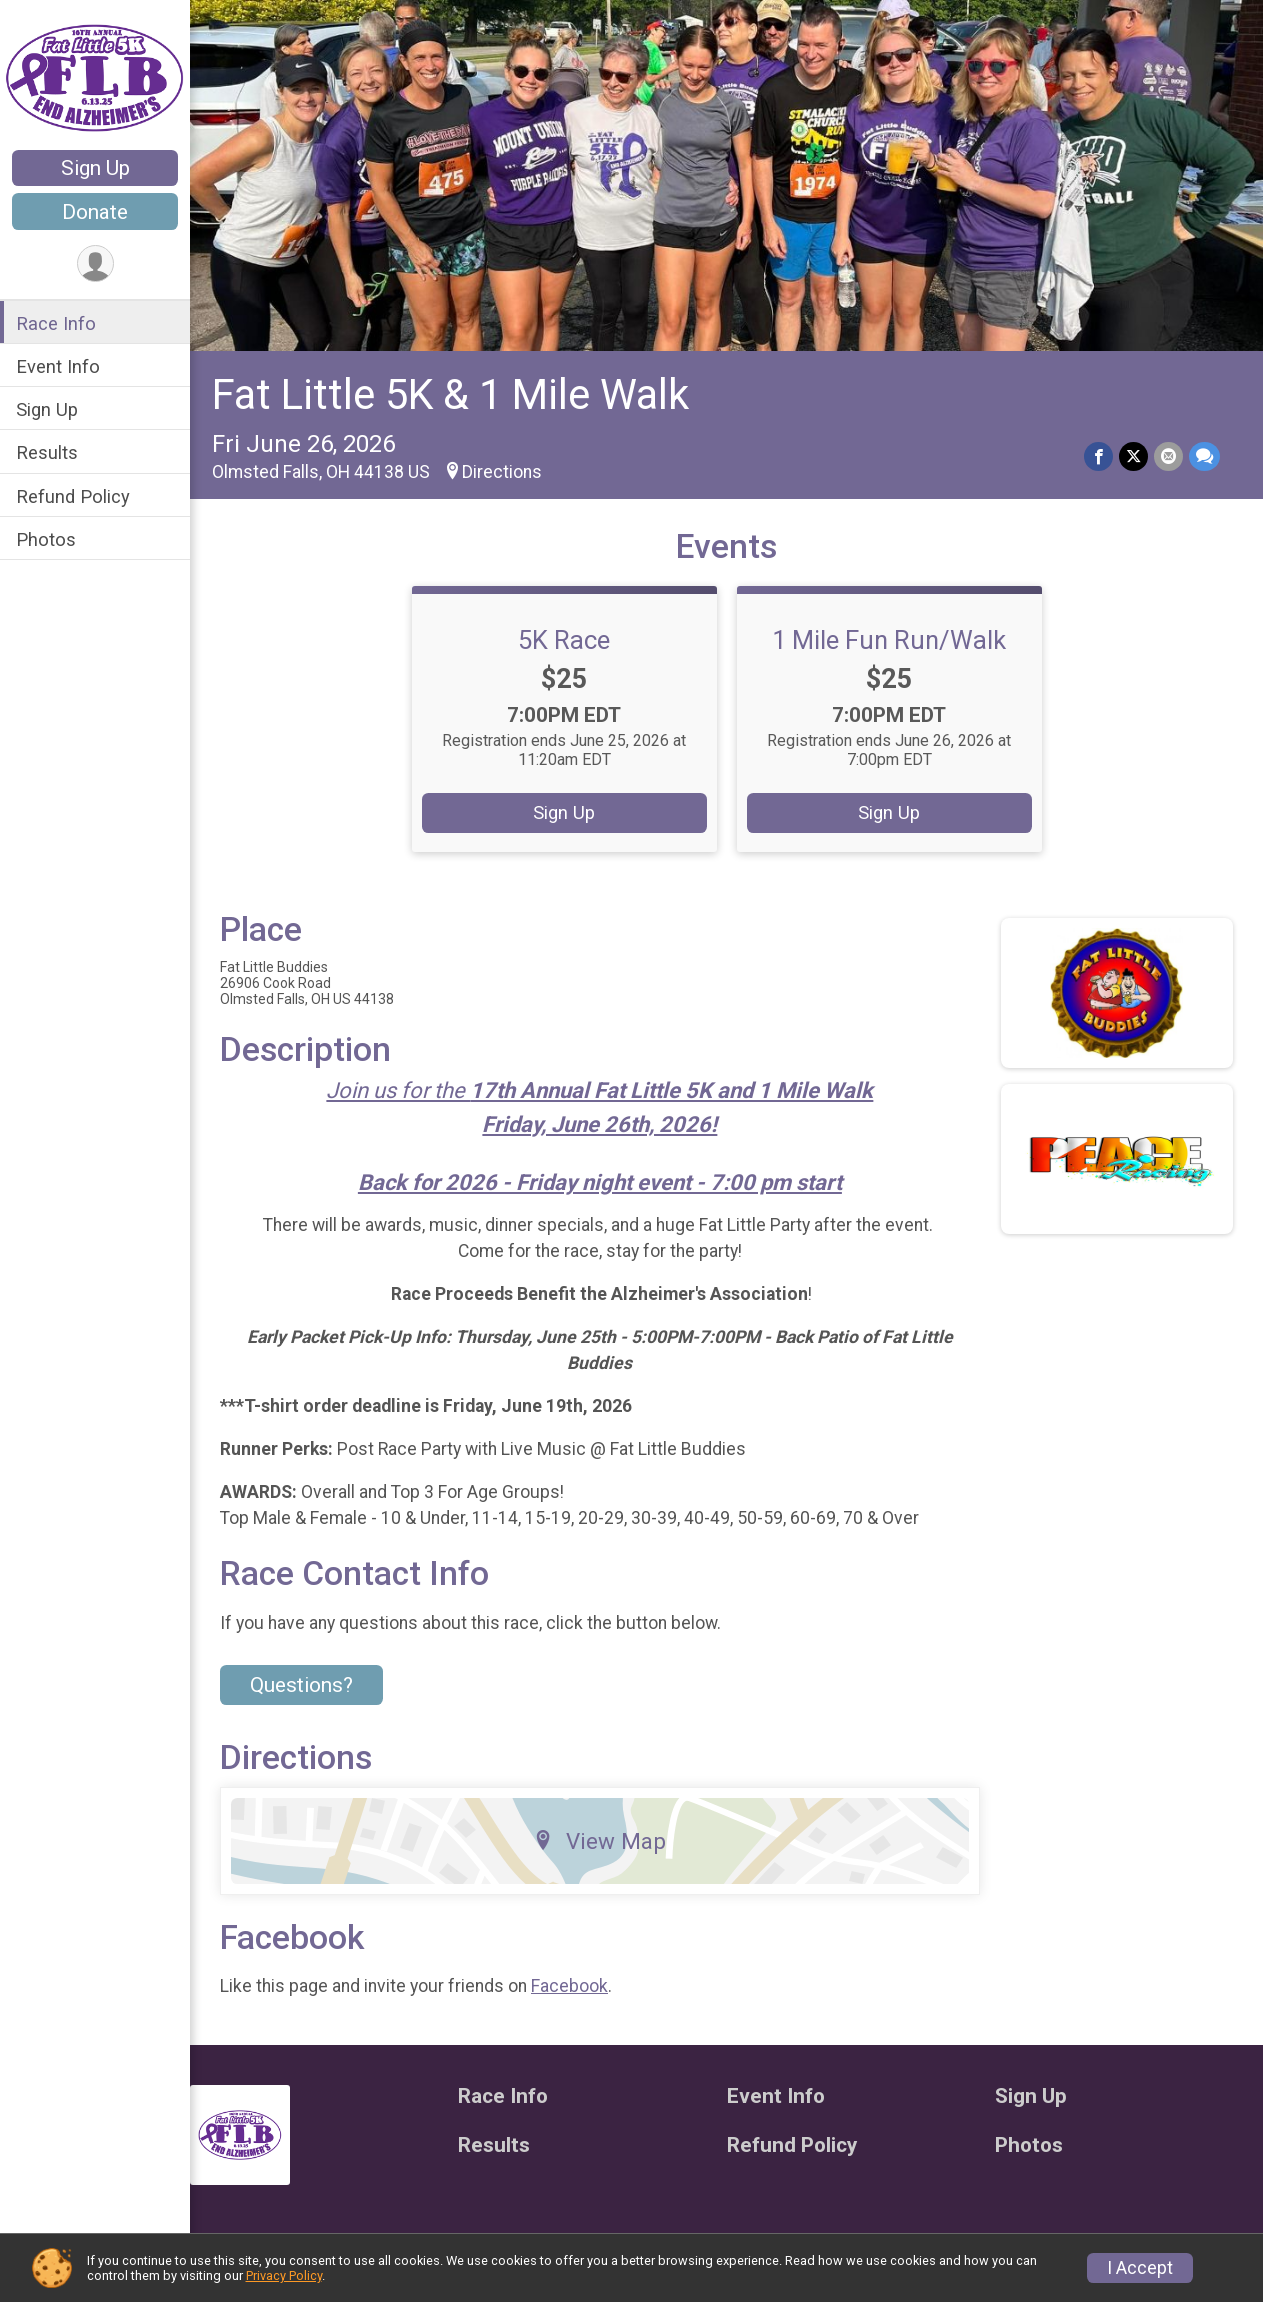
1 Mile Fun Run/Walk (889, 640)
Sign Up (95, 168)
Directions (502, 472)
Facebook (569, 1986)
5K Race (564, 640)
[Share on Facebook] (1098, 456)
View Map (599, 1841)
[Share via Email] (1168, 456)
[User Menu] (95, 263)
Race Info (56, 323)
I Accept (1140, 2268)
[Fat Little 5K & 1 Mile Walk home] (95, 77)
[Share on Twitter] (1133, 456)
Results (47, 452)
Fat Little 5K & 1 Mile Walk (450, 394)
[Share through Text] (1204, 456)
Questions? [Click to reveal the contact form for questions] (301, 1685)
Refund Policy (73, 496)
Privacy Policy (284, 2275)
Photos (46, 539)
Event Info (58, 366)
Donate (95, 212)
